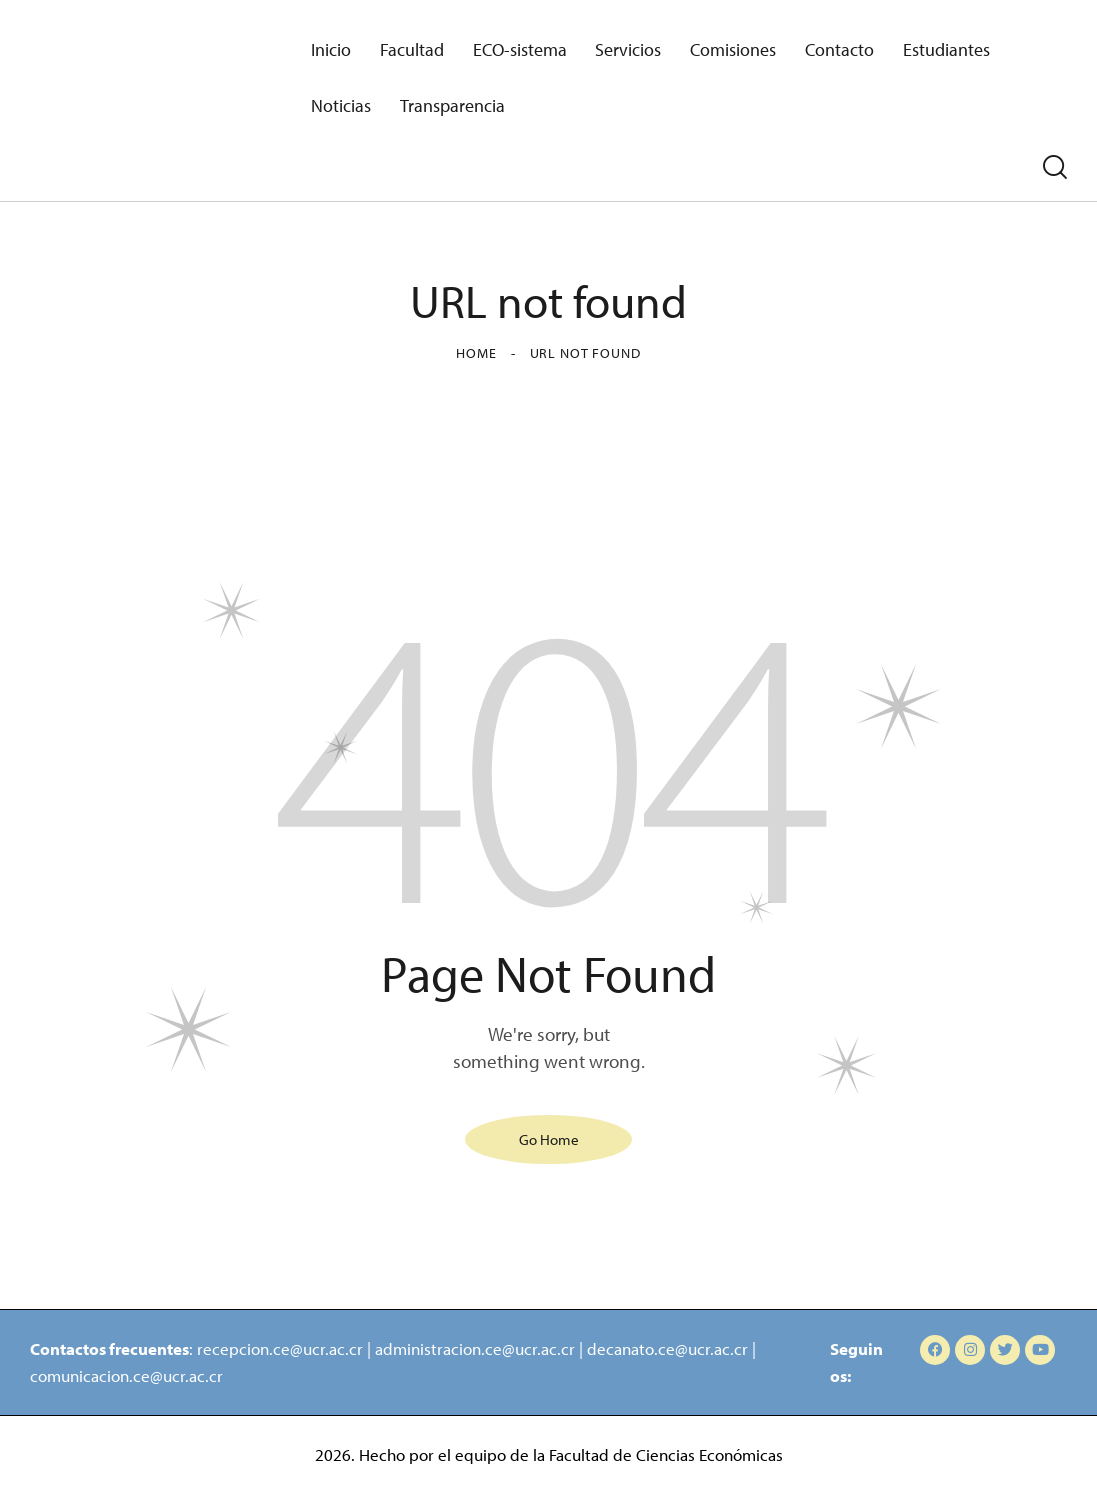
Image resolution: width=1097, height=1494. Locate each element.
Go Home (549, 1138)
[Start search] (1055, 168)
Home (476, 353)
